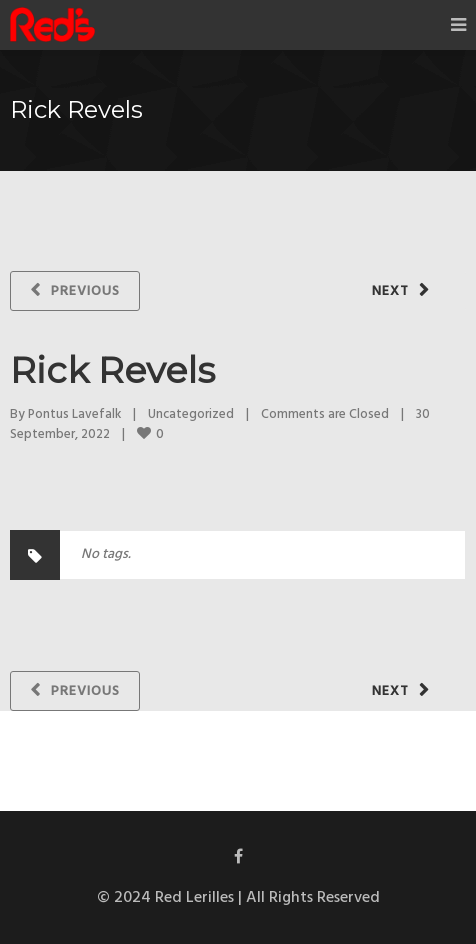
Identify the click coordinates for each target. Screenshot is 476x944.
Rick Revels (112, 370)
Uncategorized (191, 414)
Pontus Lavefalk (74, 414)
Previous (85, 291)
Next (390, 291)
